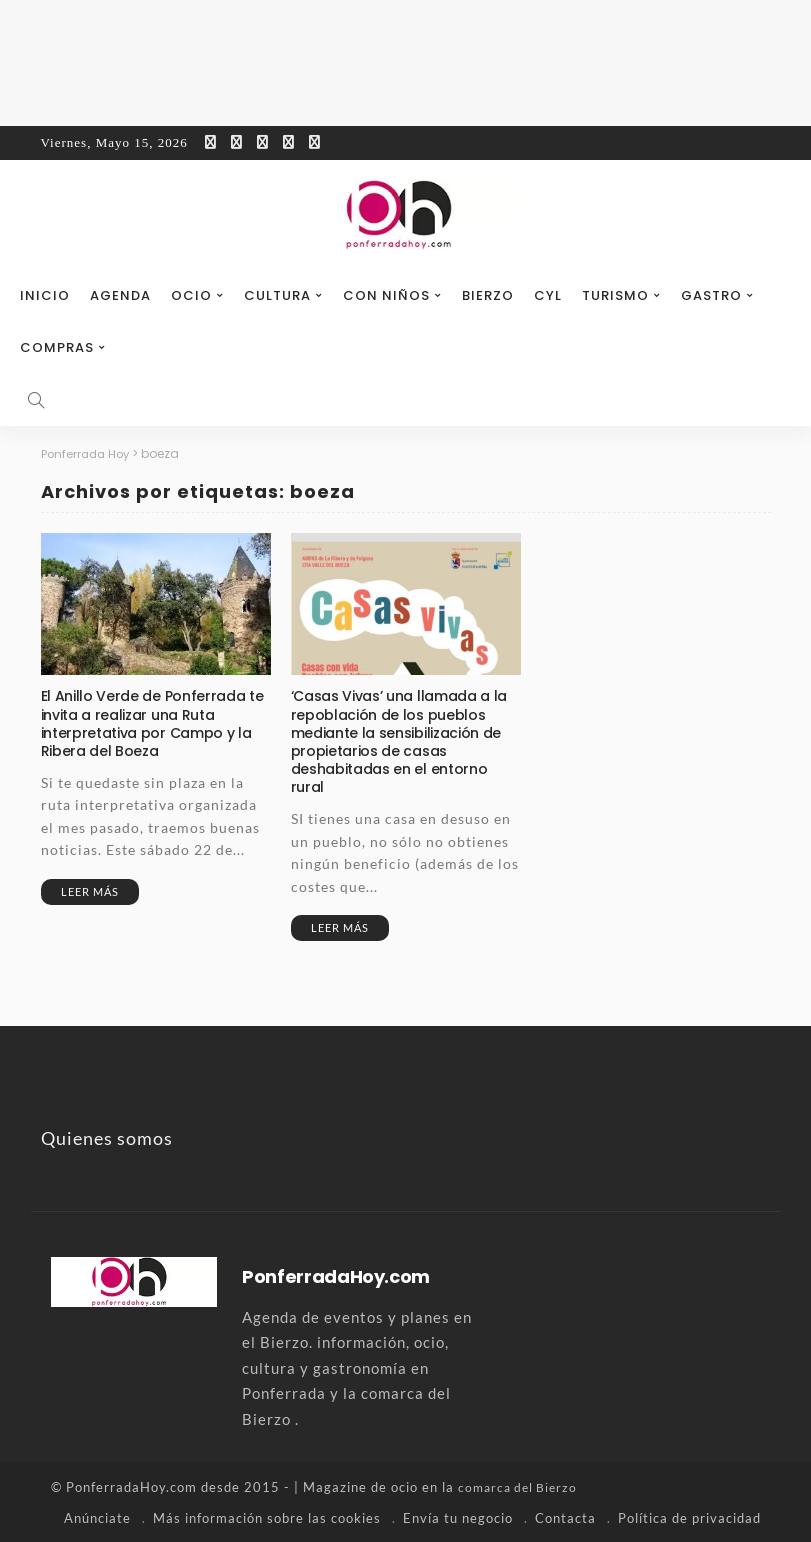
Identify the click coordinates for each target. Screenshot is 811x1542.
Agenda (120, 295)
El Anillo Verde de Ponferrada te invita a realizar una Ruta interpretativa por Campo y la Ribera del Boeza (152, 723)
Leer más (90, 890)
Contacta (565, 1517)
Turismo (615, 295)
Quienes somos (107, 1138)
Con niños (386, 295)
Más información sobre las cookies (267, 1517)
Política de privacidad (689, 1517)
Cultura (277, 295)
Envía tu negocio (458, 1517)
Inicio (45, 295)
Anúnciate (97, 1517)
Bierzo (488, 295)
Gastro (711, 295)
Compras (57, 347)
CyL (548, 295)
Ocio (191, 295)
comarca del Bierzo (521, 1487)
